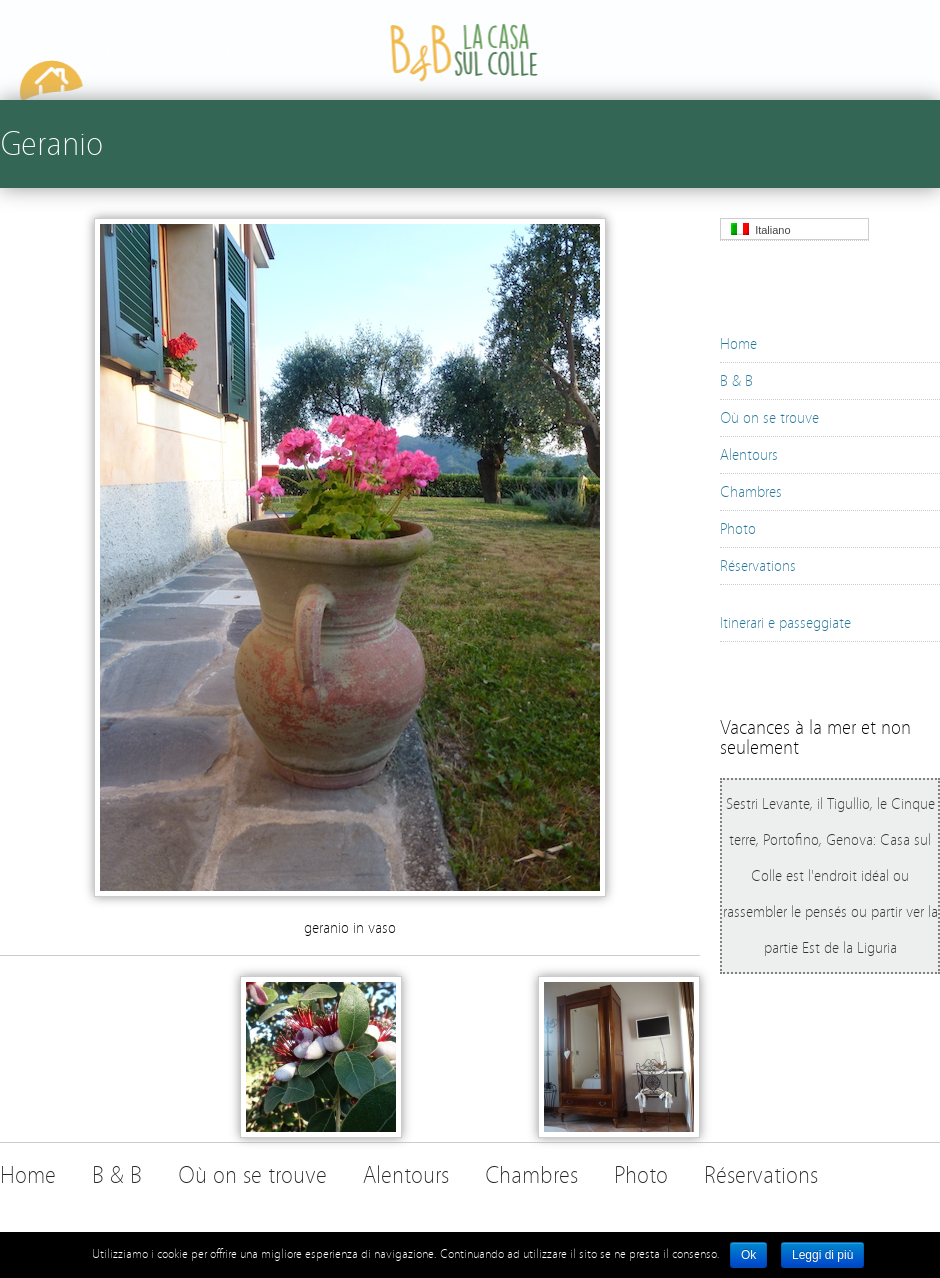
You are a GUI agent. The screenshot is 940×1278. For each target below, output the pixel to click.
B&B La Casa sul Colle (147, 49)
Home (738, 344)
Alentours (749, 455)
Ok (748, 1255)
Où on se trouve (769, 418)
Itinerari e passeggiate (785, 623)
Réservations (758, 566)
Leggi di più (822, 1255)
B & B (736, 381)
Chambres (751, 492)
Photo (738, 529)
